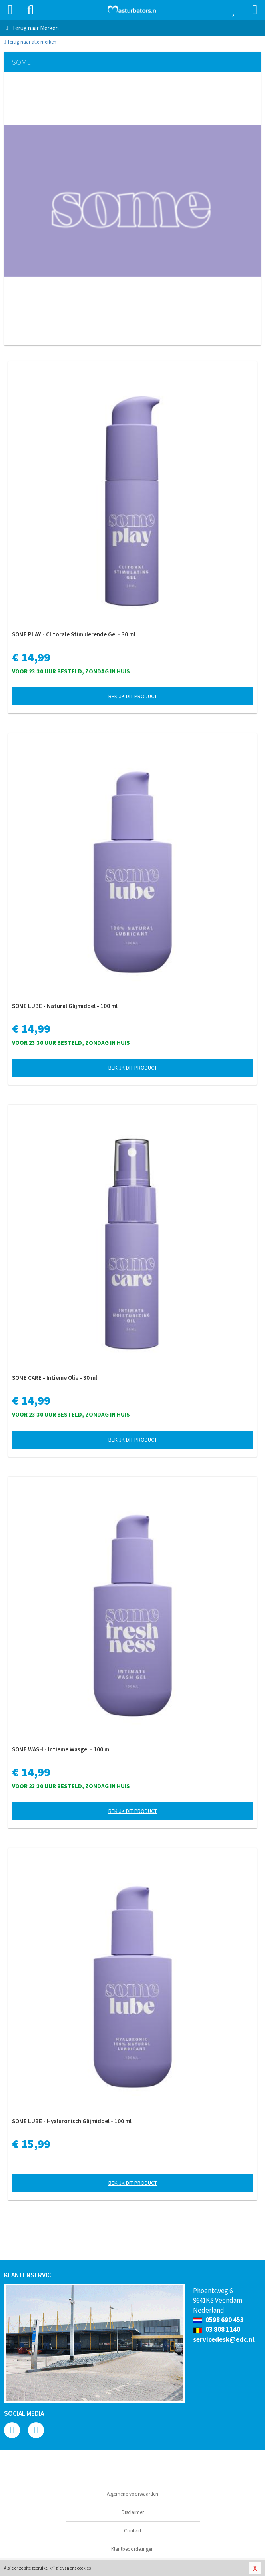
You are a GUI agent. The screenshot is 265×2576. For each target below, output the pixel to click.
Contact (132, 2530)
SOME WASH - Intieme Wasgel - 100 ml (61, 1749)
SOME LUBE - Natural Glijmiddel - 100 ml (65, 1006)
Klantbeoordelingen (132, 2549)
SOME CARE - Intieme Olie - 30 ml (54, 1377)
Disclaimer (133, 2512)
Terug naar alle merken (30, 41)
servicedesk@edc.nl (224, 2339)
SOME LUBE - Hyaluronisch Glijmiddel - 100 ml (72, 2121)
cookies (84, 2568)
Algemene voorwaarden (132, 2493)
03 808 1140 (216, 2329)
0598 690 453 (218, 2319)
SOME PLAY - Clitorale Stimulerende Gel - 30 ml (73, 634)
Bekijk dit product (132, 696)
